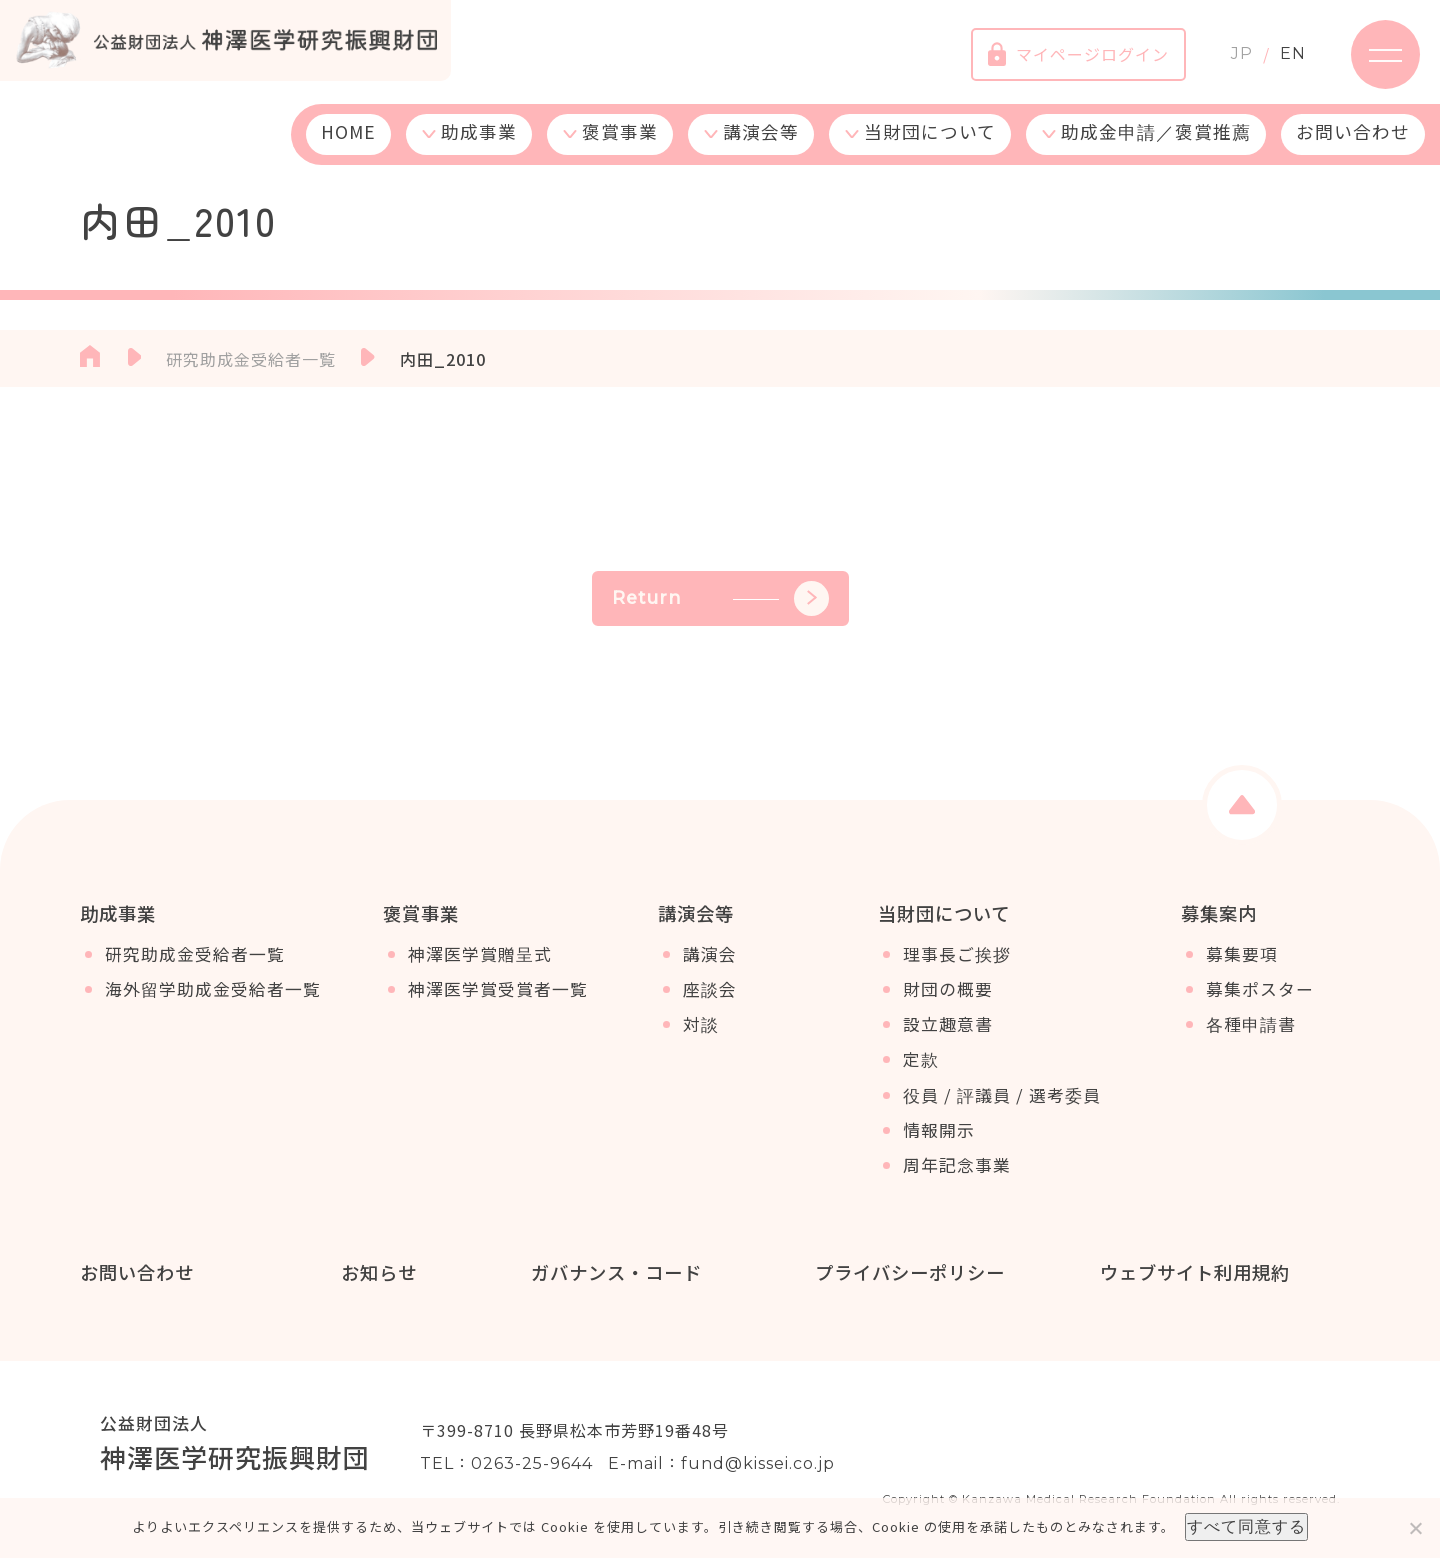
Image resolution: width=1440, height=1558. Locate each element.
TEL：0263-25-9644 (506, 1463)
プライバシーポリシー (910, 1272)
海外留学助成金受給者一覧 (213, 990)
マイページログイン (1077, 55)
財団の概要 (948, 990)
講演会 (710, 955)
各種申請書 (1251, 1025)
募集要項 (1242, 955)
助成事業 (479, 132)
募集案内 (1219, 913)
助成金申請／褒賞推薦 (1156, 132)
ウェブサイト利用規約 (1194, 1272)
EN (1292, 54)
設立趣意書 (948, 1025)
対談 (701, 1025)
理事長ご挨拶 (957, 955)
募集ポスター (1260, 990)
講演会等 (761, 132)
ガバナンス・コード (615, 1272)
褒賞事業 (620, 132)
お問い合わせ (1353, 132)
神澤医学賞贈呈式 (480, 955)
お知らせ (379, 1272)
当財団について (930, 132)
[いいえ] (1415, 1528)
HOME (348, 132)
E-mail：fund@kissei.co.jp (721, 1463)
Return (720, 598)
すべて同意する (1246, 1526)
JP (1241, 54)
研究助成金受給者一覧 (195, 955)
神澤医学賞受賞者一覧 (498, 990)
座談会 (710, 990)
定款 (921, 1060)
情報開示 (939, 1131)
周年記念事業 (957, 1166)
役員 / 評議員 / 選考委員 (1002, 1095)
